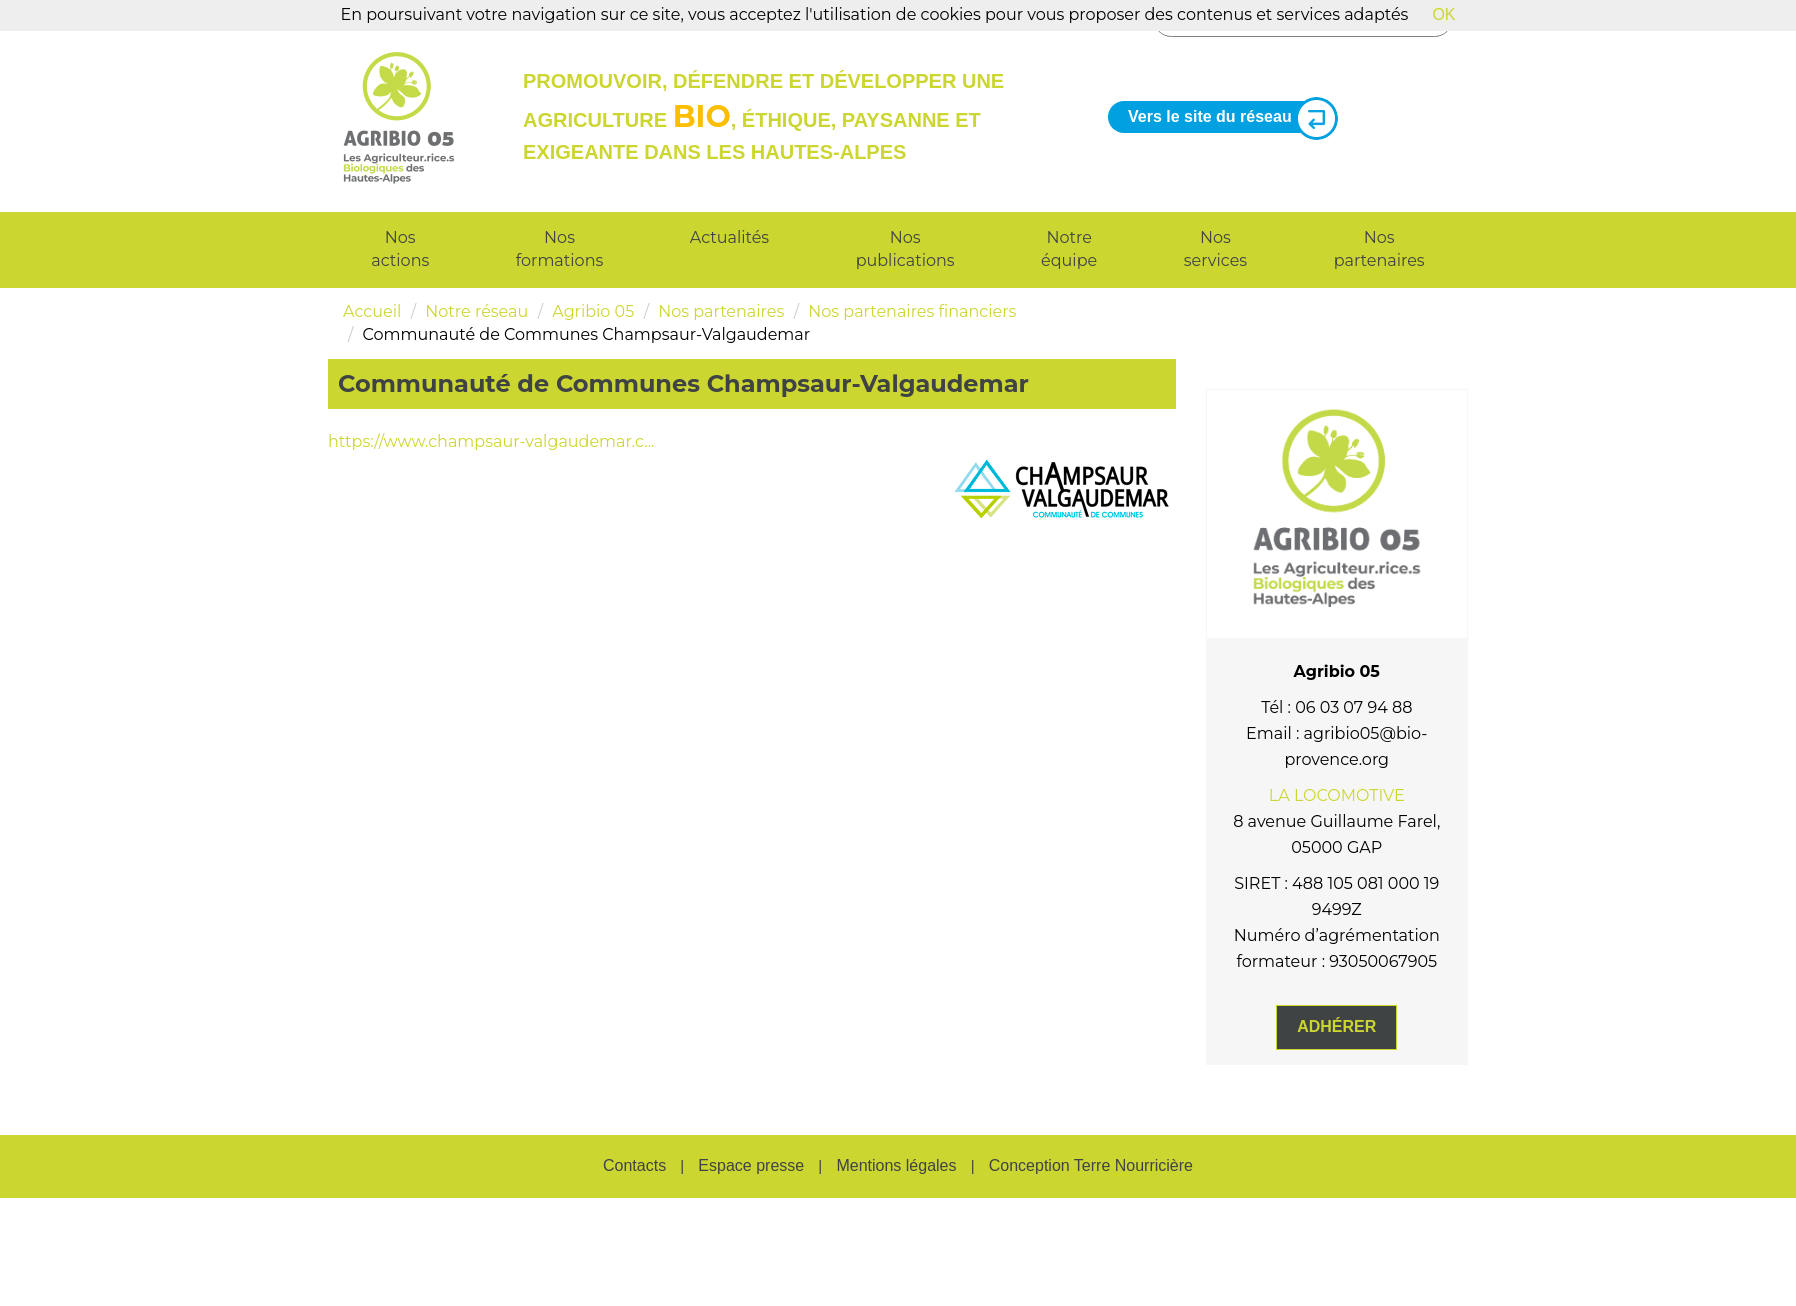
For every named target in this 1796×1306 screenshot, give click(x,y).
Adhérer (1336, 1026)
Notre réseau (476, 311)
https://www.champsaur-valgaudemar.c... (491, 441)
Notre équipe (1069, 249)
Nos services (1215, 249)
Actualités (729, 237)
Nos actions (400, 249)
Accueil (372, 311)
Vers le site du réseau (1225, 117)
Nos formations (559, 249)
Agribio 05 (593, 311)
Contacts (634, 1165)
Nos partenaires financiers (912, 311)
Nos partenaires (1379, 249)
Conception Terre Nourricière (1091, 1165)
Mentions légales (896, 1165)
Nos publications (905, 249)
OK (1443, 14)
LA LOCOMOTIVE (1337, 795)
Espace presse (751, 1165)
